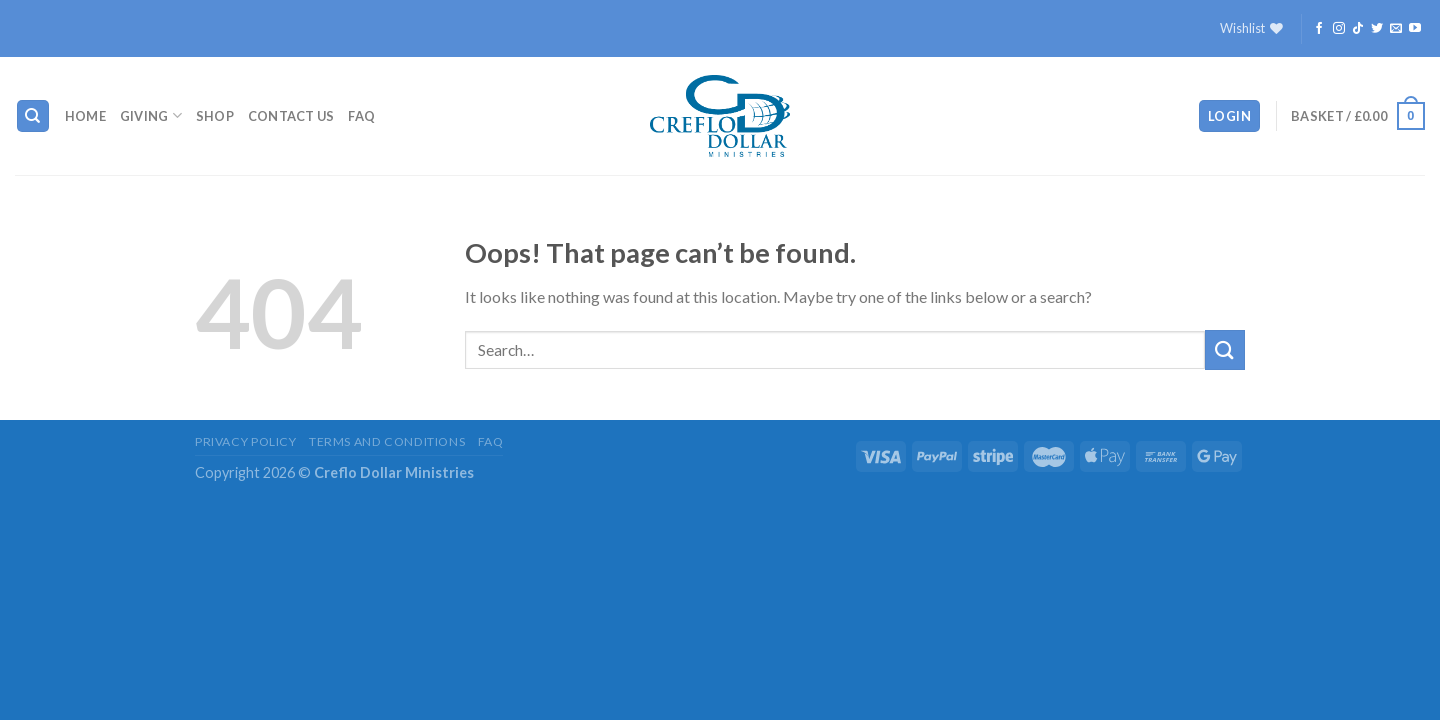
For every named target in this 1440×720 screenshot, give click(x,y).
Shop (215, 116)
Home (85, 116)
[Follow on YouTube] (1415, 29)
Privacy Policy (246, 441)
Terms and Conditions (387, 441)
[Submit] (1225, 349)
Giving (151, 115)
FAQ (361, 116)
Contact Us (291, 116)
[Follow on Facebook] (1319, 29)
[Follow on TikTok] (1358, 29)
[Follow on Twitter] (1377, 29)
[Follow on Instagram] (1339, 29)
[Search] (33, 116)
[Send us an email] (1396, 29)
